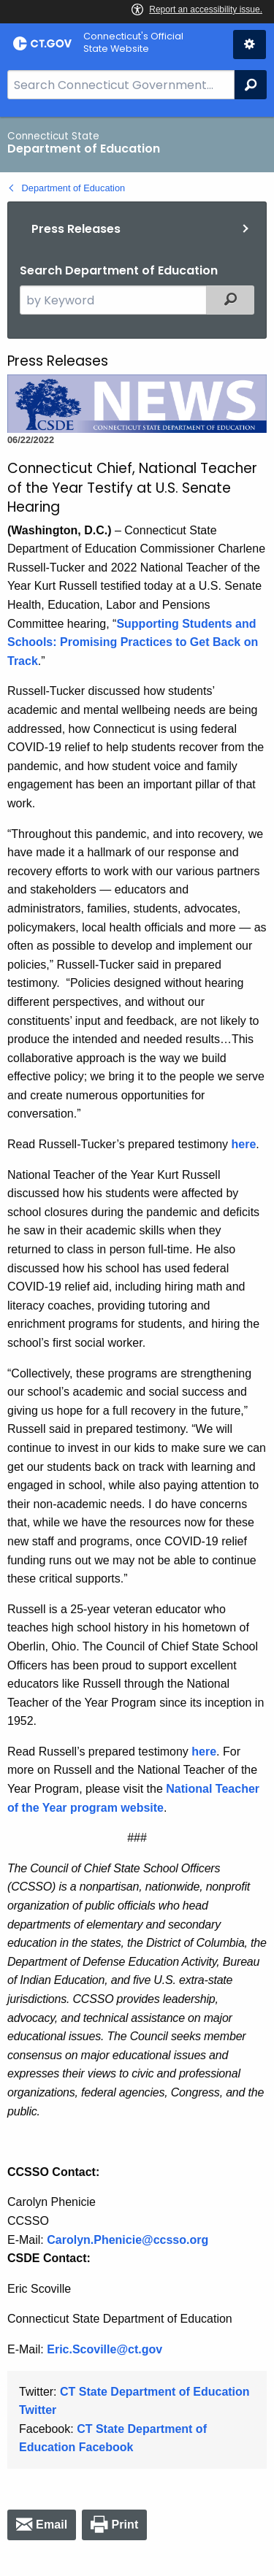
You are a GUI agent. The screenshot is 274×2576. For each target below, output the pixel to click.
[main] (137, 1346)
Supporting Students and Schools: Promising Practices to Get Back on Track (132, 642)
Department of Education (74, 187)
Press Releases (76, 228)
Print (124, 2524)
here (244, 1144)
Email (51, 2524)
